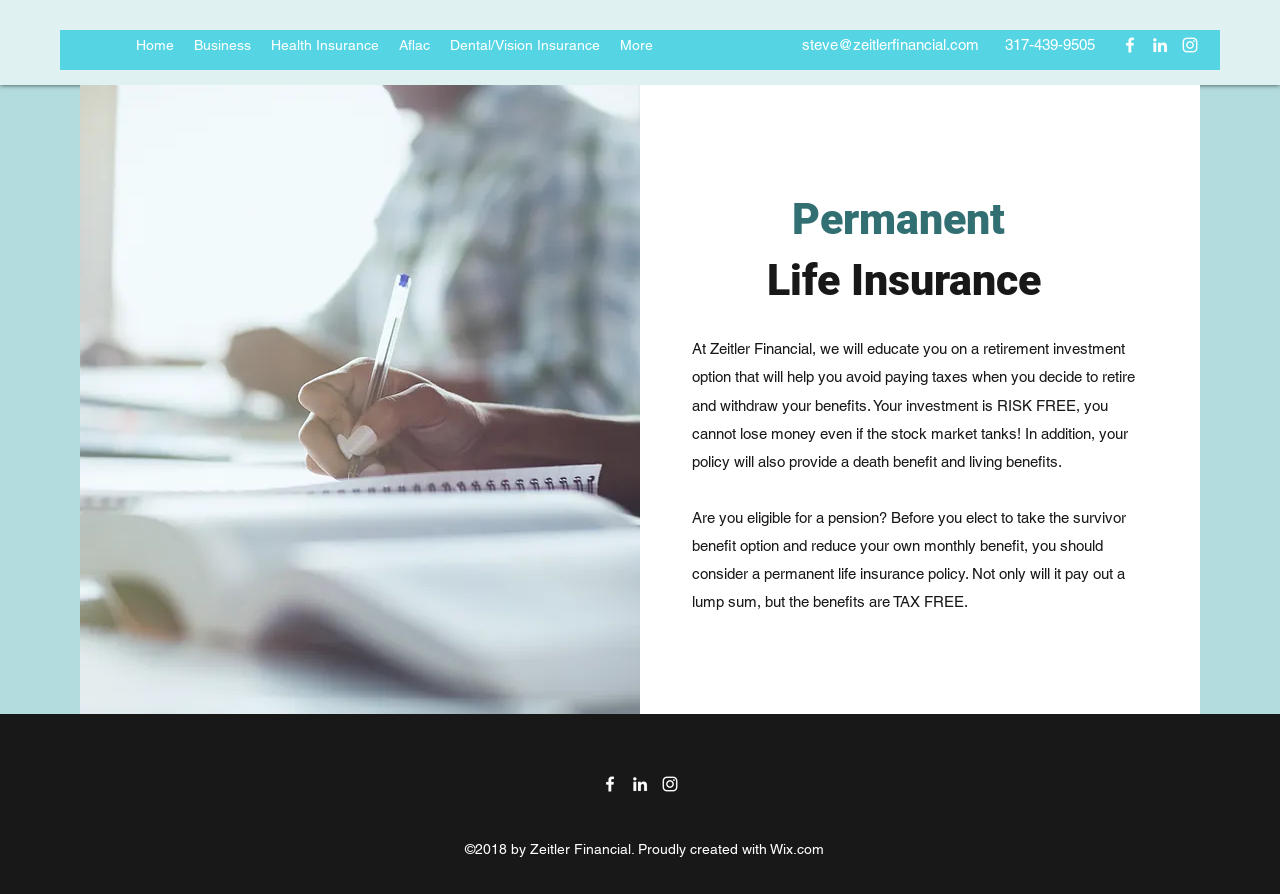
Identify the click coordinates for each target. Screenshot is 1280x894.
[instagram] (1190, 45)
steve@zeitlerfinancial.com (890, 44)
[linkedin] (1160, 45)
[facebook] (1130, 45)
